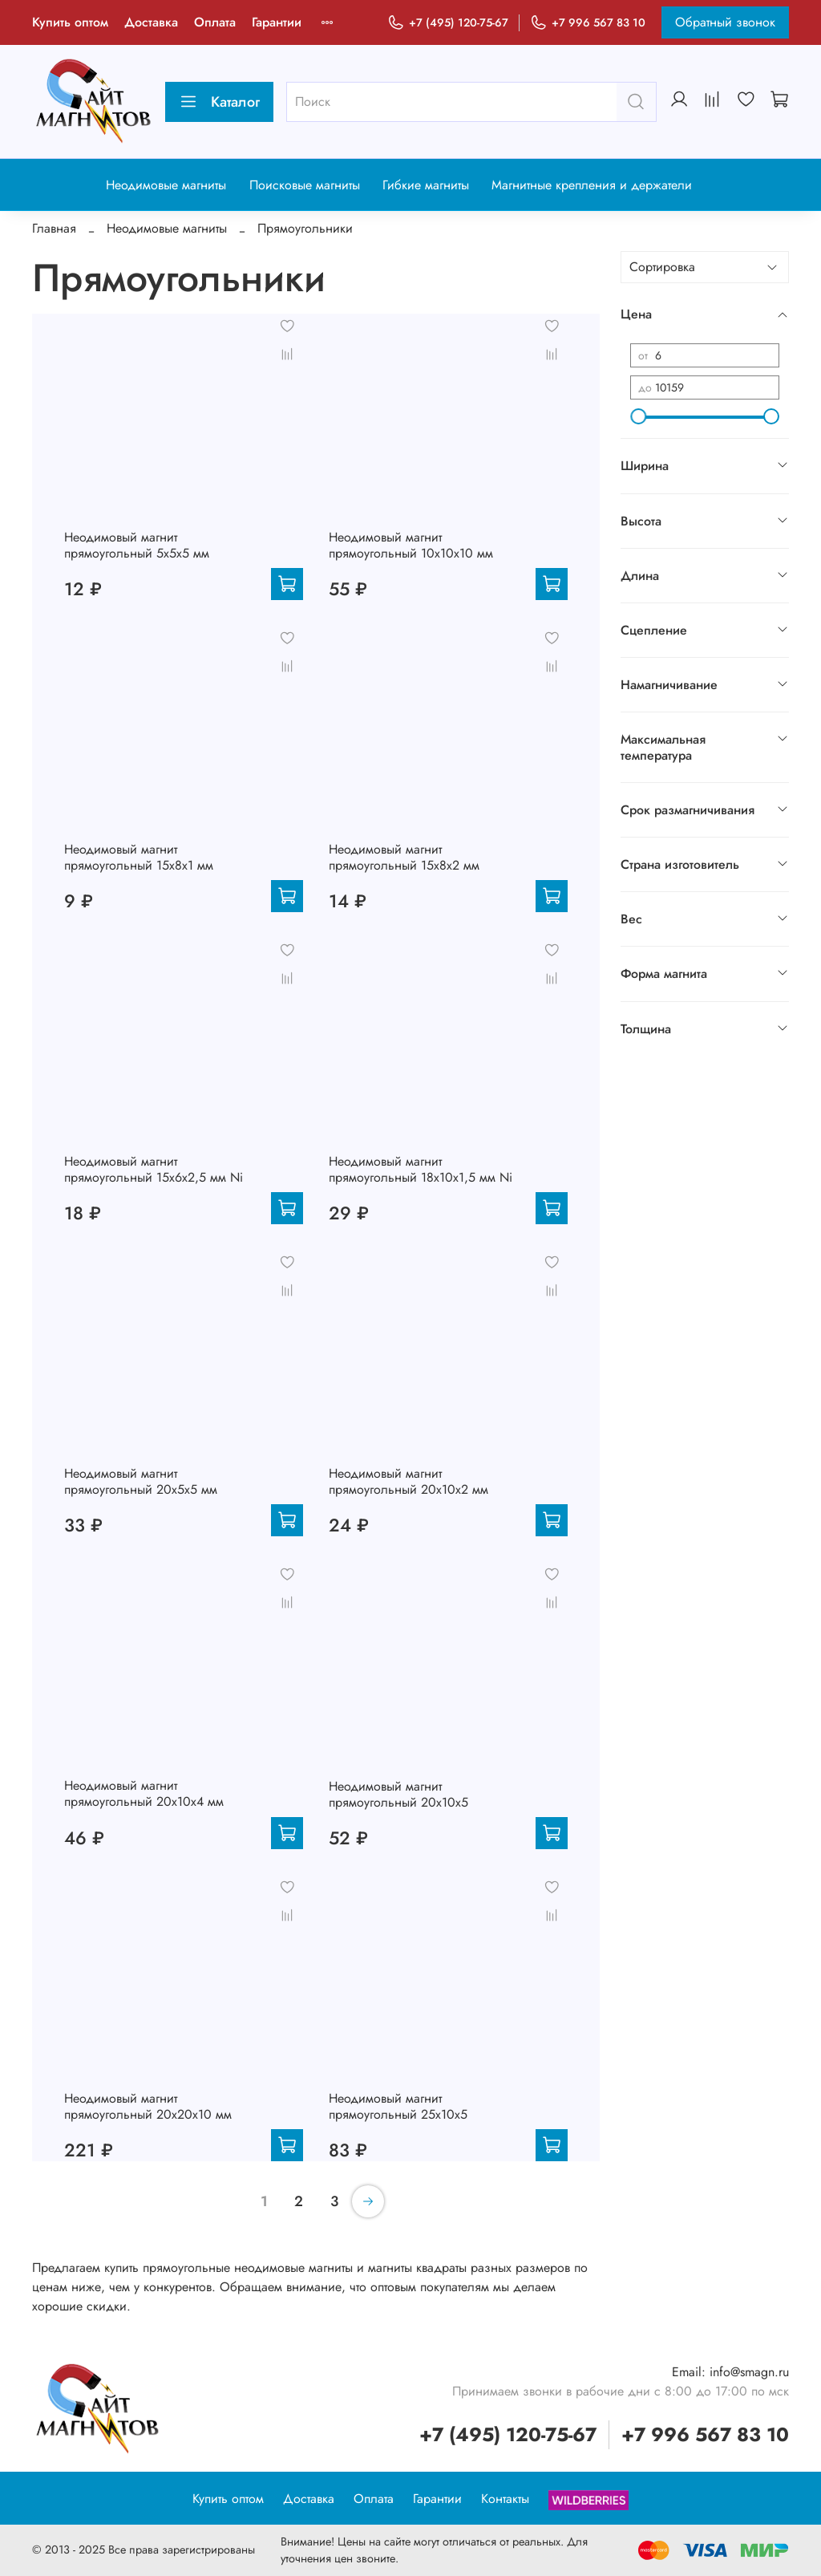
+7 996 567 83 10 (587, 22)
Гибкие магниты (425, 185)
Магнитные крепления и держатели (591, 185)
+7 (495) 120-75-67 (447, 22)
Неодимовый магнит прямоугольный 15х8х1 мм (138, 857)
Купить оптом (70, 22)
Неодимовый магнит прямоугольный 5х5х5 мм (136, 545)
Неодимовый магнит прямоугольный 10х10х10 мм (411, 545)
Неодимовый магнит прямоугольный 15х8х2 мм (404, 857)
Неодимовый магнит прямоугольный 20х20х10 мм (148, 2106)
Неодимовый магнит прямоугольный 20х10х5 (398, 1794)
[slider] (638, 416)
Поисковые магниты (304, 185)
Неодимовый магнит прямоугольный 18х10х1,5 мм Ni (420, 1169)
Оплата (215, 22)
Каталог (219, 101)
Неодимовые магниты (166, 185)
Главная (54, 228)
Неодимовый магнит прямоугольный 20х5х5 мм (140, 1481)
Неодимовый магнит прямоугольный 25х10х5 (398, 2106)
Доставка (151, 22)
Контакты (505, 2498)
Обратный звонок (725, 22)
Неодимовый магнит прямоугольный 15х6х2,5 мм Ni (153, 1169)
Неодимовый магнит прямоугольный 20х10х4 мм (144, 1793)
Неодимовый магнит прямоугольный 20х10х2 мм (408, 1481)
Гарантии (276, 22)
